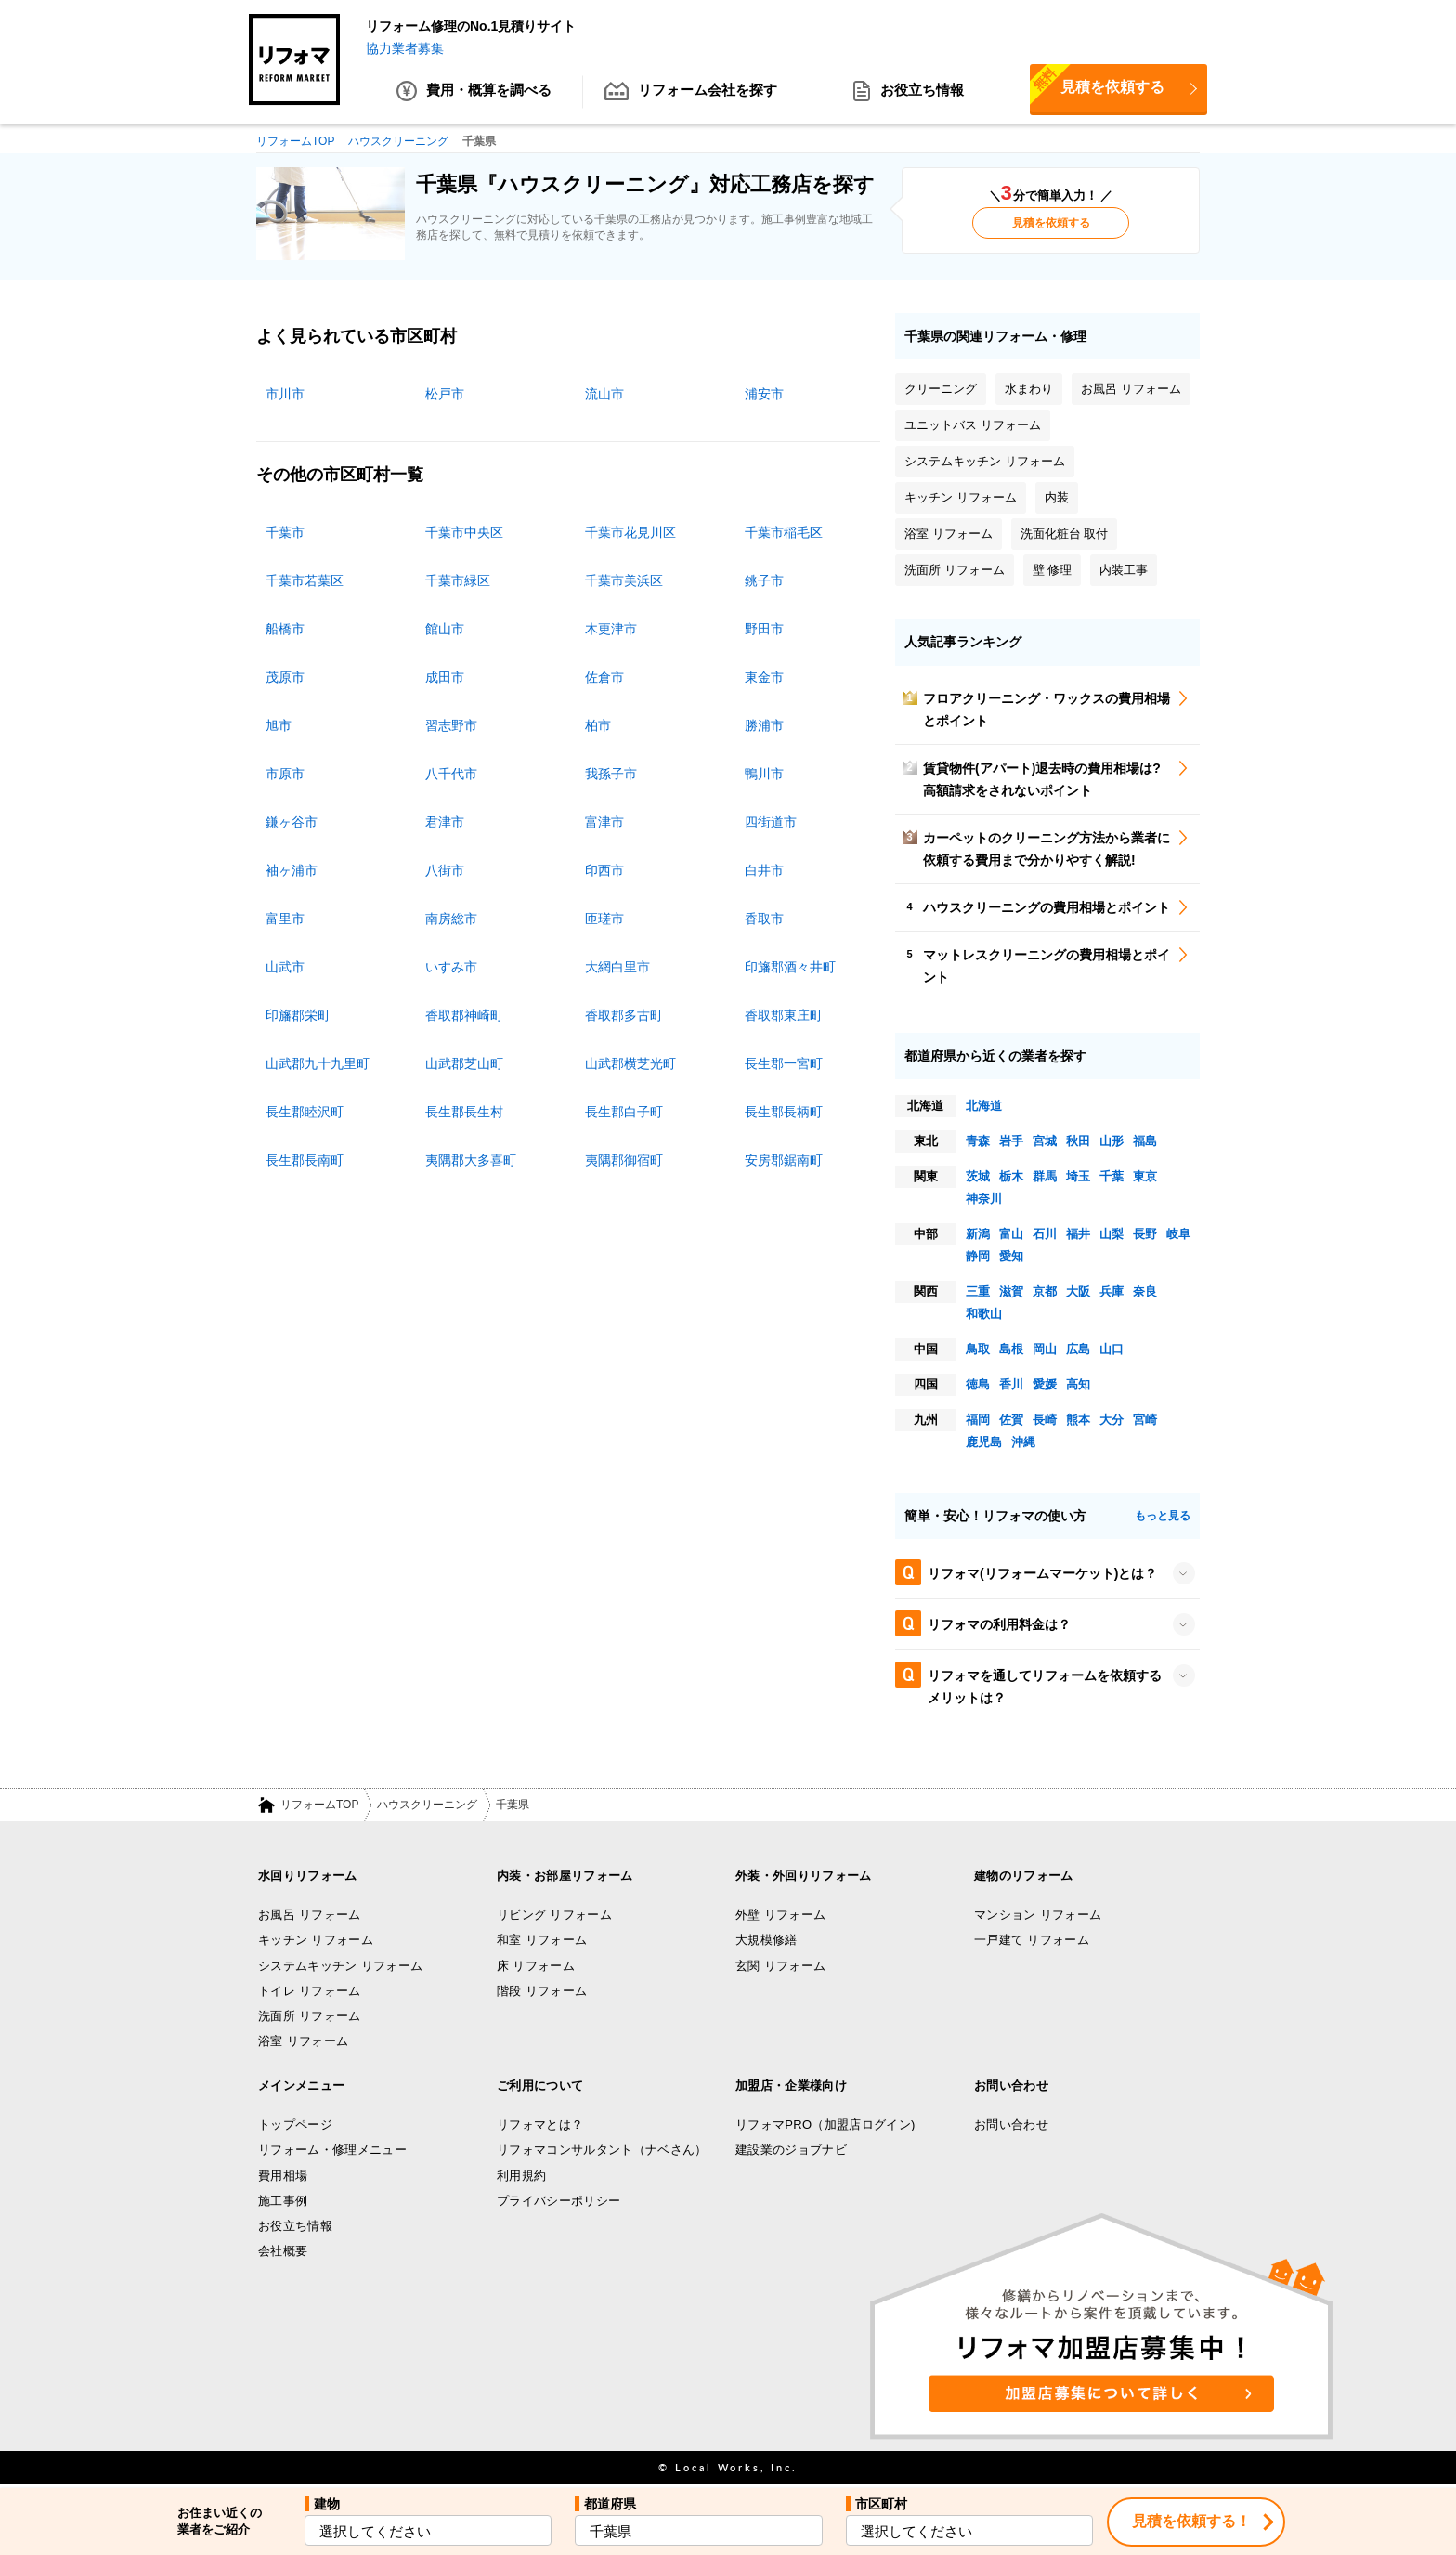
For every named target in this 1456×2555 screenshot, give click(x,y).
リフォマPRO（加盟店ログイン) (825, 2124)
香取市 (764, 918)
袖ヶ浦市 (292, 870)
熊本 (1078, 1420)
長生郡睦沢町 (305, 1111)
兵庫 (1111, 1291)
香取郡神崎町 (464, 1015)
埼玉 (1078, 1176)
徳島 (978, 1384)
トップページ (295, 2124)
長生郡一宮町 (784, 1063)
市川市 (285, 393)
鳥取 (978, 1349)
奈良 (1145, 1291)
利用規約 (521, 2176)
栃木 (1011, 1176)
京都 (1045, 1291)
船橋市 (285, 628)
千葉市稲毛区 (784, 532)
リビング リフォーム (554, 1915)
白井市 (764, 870)
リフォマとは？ (540, 2124)
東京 (1145, 1176)
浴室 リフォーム (303, 2042)
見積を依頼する (1097, 86)
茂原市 (285, 677)
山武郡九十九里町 (318, 1063)
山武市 (285, 966)
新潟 (978, 1234)
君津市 (444, 822)
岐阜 (1178, 1234)
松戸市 (444, 393)
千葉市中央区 (464, 532)
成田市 (444, 677)
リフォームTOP (319, 1805)
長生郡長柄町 (784, 1111)
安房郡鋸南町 (784, 1160)
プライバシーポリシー (558, 2201)
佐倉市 (604, 677)
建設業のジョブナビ (791, 2150)
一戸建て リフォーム (1031, 1941)
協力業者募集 (405, 48)
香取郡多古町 (624, 1015)
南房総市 (451, 918)
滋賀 (1011, 1291)
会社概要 (282, 2252)
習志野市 (451, 725)
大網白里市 (617, 966)
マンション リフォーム (1037, 1915)
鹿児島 (984, 1442)
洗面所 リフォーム (309, 2016)
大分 (1111, 1420)
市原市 (285, 773)
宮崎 (1145, 1420)
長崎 (1045, 1420)
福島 (1145, 1141)
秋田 (1078, 1141)
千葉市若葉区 (305, 580)
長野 (1145, 1234)
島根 (1011, 1349)
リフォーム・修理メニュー (332, 2150)
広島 (1078, 1349)
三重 (978, 1291)
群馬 (1045, 1176)
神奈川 (984, 1199)
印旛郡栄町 (298, 1015)
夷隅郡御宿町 (624, 1160)
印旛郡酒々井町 (790, 966)
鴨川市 (764, 773)
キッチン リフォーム (315, 1941)
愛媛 (1045, 1384)
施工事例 (282, 2201)
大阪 (1078, 1291)
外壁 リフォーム (780, 1915)
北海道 (984, 1106)
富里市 (285, 918)
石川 (1045, 1234)
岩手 (1011, 1141)
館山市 (444, 628)
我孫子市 (611, 773)
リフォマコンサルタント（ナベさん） (602, 2150)
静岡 (978, 1256)
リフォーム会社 (690, 93)
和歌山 (984, 1314)
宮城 (1045, 1141)
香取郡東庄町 (784, 1015)
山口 (1111, 1349)
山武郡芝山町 (464, 1063)
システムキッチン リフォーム (340, 1966)
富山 (1011, 1234)
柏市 (598, 725)
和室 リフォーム (542, 1941)
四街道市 (771, 822)
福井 (1078, 1234)
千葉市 (285, 532)
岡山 (1045, 1349)
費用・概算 (474, 93)
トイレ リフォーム (309, 1991)
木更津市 (611, 628)
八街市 (444, 870)
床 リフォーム (536, 1966)
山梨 (1111, 1234)
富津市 (604, 822)
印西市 (604, 870)
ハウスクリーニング (427, 1805)
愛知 (1011, 1256)
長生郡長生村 (464, 1111)
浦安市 (764, 393)
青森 (978, 1141)
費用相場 (282, 2176)
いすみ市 (451, 966)
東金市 (764, 677)
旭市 (279, 725)
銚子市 (764, 580)
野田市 (764, 628)
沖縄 (1023, 1442)
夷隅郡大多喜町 (470, 1160)
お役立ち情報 (908, 93)
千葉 (1111, 1176)
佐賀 (1011, 1420)
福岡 (978, 1420)
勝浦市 (764, 725)
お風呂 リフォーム (309, 1915)
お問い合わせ (1011, 2124)
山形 (1111, 1141)
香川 (1011, 1384)
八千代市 (451, 773)
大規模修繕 (766, 1941)
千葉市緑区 (457, 580)
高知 (1078, 1384)
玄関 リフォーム (780, 1966)
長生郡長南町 (305, 1160)
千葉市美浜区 (624, 580)
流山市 (604, 393)
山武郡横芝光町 (630, 1063)
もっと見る (1162, 1515)
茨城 (978, 1176)
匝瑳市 (604, 918)
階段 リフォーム (542, 1991)
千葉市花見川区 (630, 532)
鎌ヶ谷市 (292, 822)
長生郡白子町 (624, 1111)
